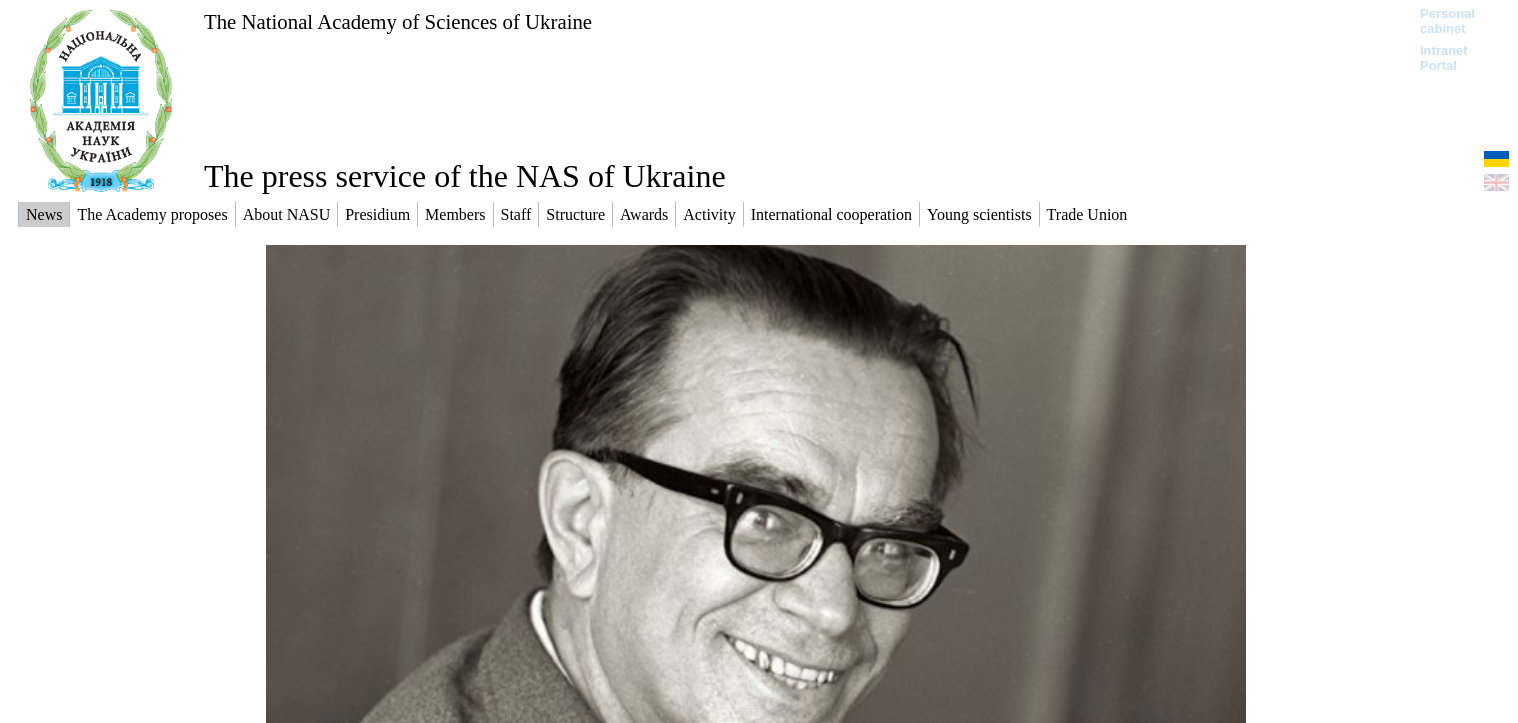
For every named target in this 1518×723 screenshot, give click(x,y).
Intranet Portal (1444, 58)
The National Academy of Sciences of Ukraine (398, 21)
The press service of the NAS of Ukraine (465, 176)
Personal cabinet (1447, 21)
